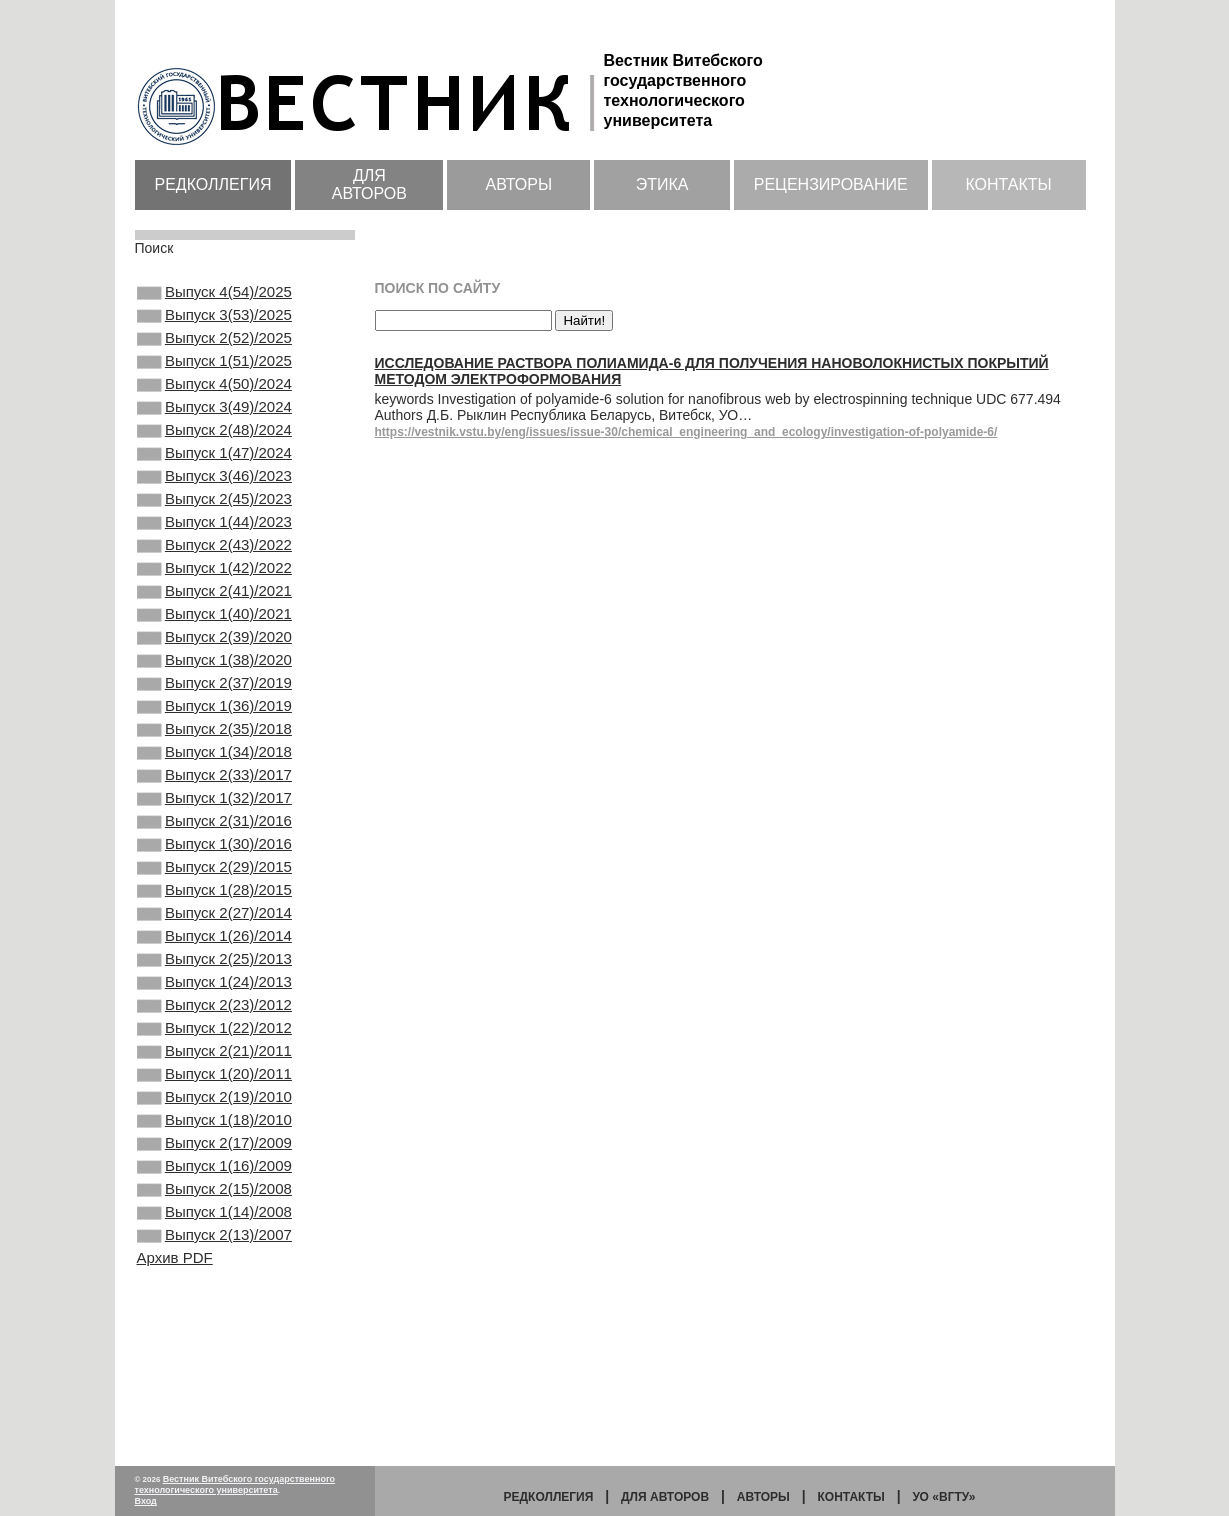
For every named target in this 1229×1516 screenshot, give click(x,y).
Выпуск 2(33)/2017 (214, 861)
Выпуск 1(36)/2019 (214, 780)
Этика (662, 184)
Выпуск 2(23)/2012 (214, 1131)
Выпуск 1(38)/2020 (214, 726)
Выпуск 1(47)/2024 (214, 483)
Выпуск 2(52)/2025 (214, 348)
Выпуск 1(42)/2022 (214, 618)
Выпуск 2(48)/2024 (214, 456)
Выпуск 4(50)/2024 (214, 402)
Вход (146, 1501)
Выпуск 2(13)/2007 (214, 1401)
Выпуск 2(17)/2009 (214, 1293)
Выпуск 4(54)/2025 (214, 294)
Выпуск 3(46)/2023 (214, 510)
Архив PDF (175, 1425)
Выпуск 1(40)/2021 (214, 672)
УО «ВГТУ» (943, 1497)
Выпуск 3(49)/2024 (214, 429)
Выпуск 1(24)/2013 (214, 1104)
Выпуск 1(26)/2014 (214, 1050)
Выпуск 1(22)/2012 (214, 1158)
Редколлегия (213, 184)
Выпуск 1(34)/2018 (214, 834)
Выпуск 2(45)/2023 (214, 537)
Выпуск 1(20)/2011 (214, 1212)
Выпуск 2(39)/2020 (214, 699)
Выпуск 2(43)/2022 (214, 591)
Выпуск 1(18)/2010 (214, 1266)
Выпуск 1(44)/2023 (214, 564)
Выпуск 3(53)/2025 (214, 321)
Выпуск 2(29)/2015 (214, 969)
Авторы (518, 184)
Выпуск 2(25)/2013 (214, 1077)
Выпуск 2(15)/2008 (214, 1347)
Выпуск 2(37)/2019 (214, 753)
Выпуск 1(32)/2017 (214, 888)
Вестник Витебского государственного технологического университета (235, 1484)
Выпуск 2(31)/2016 (214, 915)
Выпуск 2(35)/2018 (214, 807)
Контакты (1008, 184)
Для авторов (369, 184)
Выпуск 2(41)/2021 (214, 645)
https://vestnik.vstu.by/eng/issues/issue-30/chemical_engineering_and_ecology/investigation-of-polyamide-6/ (686, 432)
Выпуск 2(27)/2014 (214, 1023)
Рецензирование (831, 184)
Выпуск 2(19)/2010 (214, 1239)
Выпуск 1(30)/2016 (214, 942)
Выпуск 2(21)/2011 (214, 1185)
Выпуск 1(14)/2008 (214, 1374)
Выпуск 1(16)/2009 (214, 1320)
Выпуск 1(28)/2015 (214, 996)
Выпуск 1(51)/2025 (214, 375)
